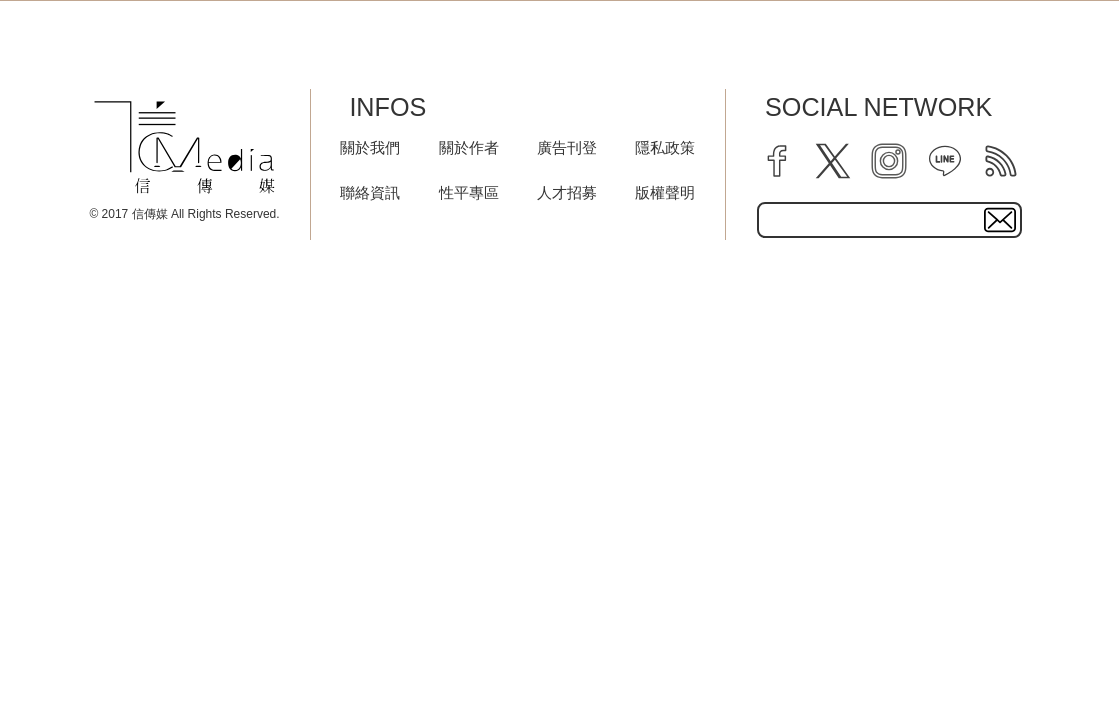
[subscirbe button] (1000, 220)
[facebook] (777, 161)
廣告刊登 (567, 147)
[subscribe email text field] (889, 220)
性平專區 (469, 192)
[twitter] (833, 161)
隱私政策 (665, 147)
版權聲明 (665, 192)
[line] (945, 161)
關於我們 (370, 147)
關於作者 (469, 147)
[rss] (1001, 161)
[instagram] (889, 161)
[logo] (184, 147)
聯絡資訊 (370, 192)
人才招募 (567, 192)
